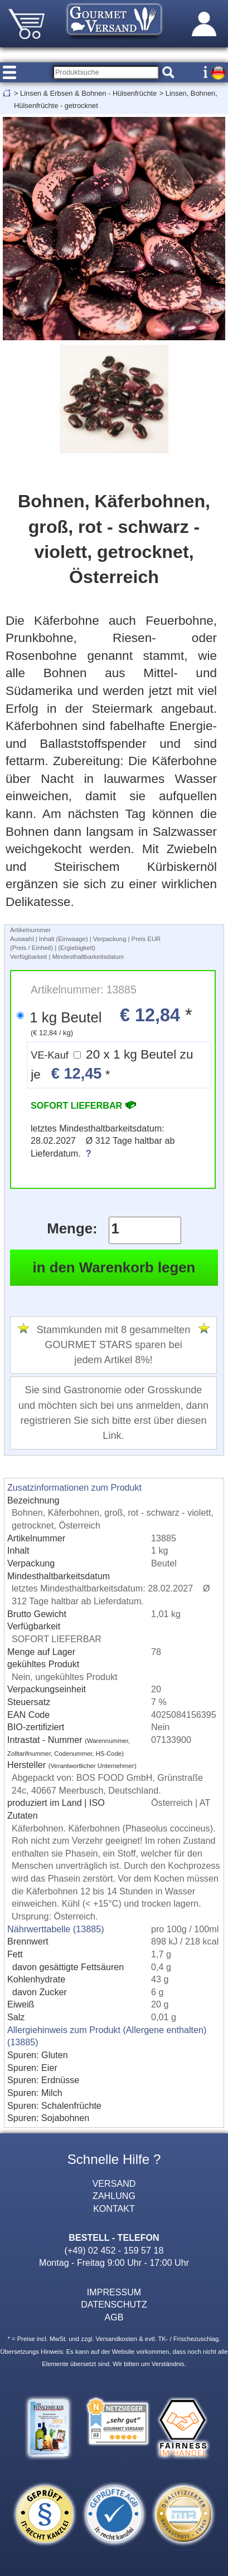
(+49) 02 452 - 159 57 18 (114, 2250)
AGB (114, 2317)
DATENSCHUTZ (114, 2304)
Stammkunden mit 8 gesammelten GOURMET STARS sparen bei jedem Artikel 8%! (114, 1344)
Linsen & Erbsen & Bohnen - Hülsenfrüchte (88, 93)
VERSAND (114, 2183)
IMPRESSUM (114, 2292)
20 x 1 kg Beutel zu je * (112, 1065)
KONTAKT (114, 2208)
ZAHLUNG (114, 2196)
